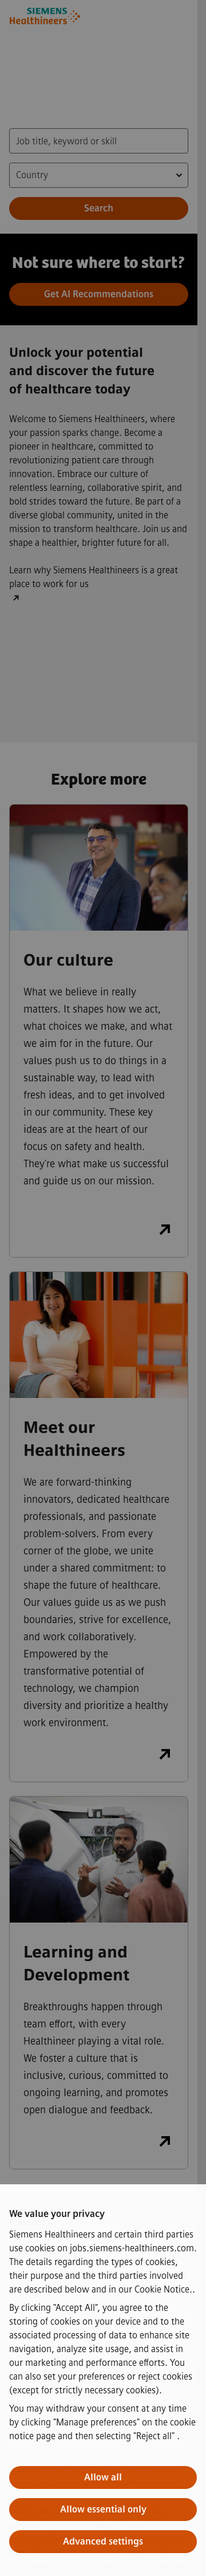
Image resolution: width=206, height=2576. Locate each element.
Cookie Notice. (163, 2289)
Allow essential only (103, 2509)
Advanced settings (103, 2541)
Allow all (103, 2477)
